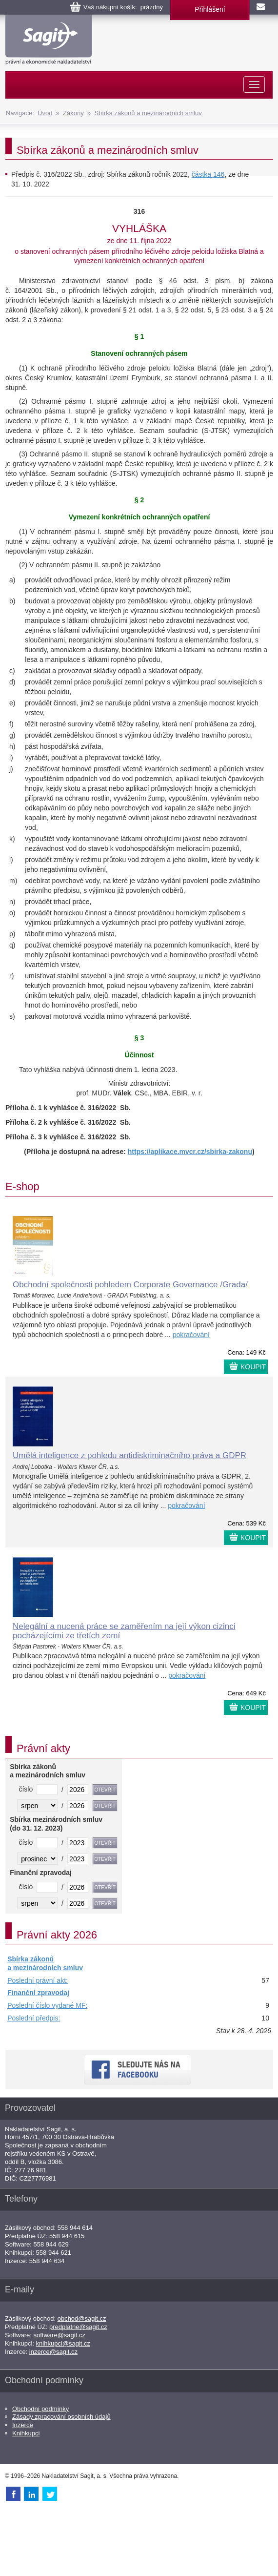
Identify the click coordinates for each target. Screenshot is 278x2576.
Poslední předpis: (33, 2018)
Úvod (45, 113)
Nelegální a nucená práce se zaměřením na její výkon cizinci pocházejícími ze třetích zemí (124, 1631)
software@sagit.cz (59, 2335)
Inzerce (22, 2425)
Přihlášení (210, 9)
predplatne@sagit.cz (78, 2326)
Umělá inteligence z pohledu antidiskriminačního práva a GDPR (129, 1455)
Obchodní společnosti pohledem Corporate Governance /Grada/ (130, 1284)
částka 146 (208, 174)
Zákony (73, 113)
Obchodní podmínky (40, 2408)
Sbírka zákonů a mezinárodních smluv (147, 113)
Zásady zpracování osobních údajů (61, 2416)
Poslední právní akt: (37, 1980)
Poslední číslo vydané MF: (47, 2005)
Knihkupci (26, 2433)
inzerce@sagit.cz (53, 2351)
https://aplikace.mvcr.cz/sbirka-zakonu (190, 1151)
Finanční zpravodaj (38, 1993)
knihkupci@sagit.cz (63, 2343)
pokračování (191, 1335)
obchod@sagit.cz (82, 2318)
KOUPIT (253, 1367)
